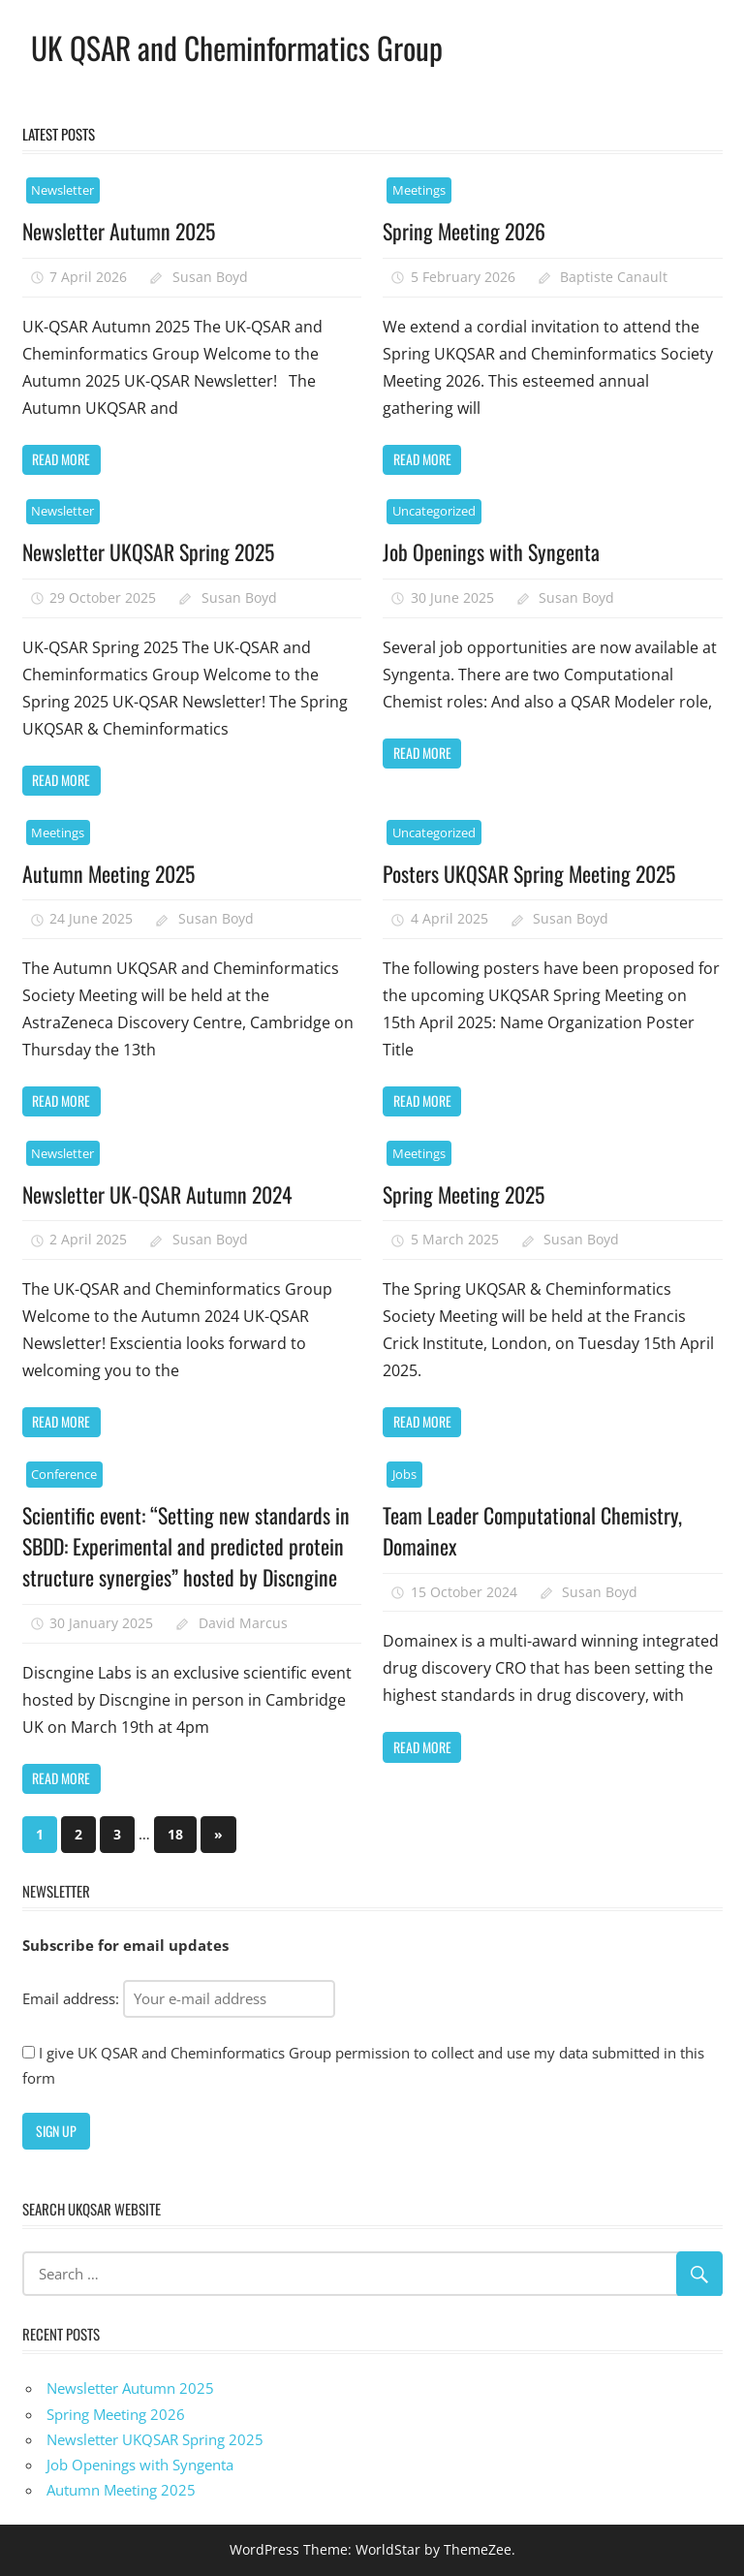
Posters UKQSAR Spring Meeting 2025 (531, 873)
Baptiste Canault (613, 276)
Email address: (178, 1998)
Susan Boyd (210, 276)
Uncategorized (434, 510)
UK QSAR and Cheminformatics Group (240, 47)
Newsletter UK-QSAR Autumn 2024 (158, 1193)
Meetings (419, 190)
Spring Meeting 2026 (465, 230)
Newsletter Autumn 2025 (120, 230)
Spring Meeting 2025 (465, 1193)
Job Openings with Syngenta (491, 551)
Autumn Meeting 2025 (110, 873)
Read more (61, 459)
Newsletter (62, 190)
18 (175, 1834)
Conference (64, 1474)
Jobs (404, 1474)
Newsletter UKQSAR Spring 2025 (149, 551)
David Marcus (243, 1623)
